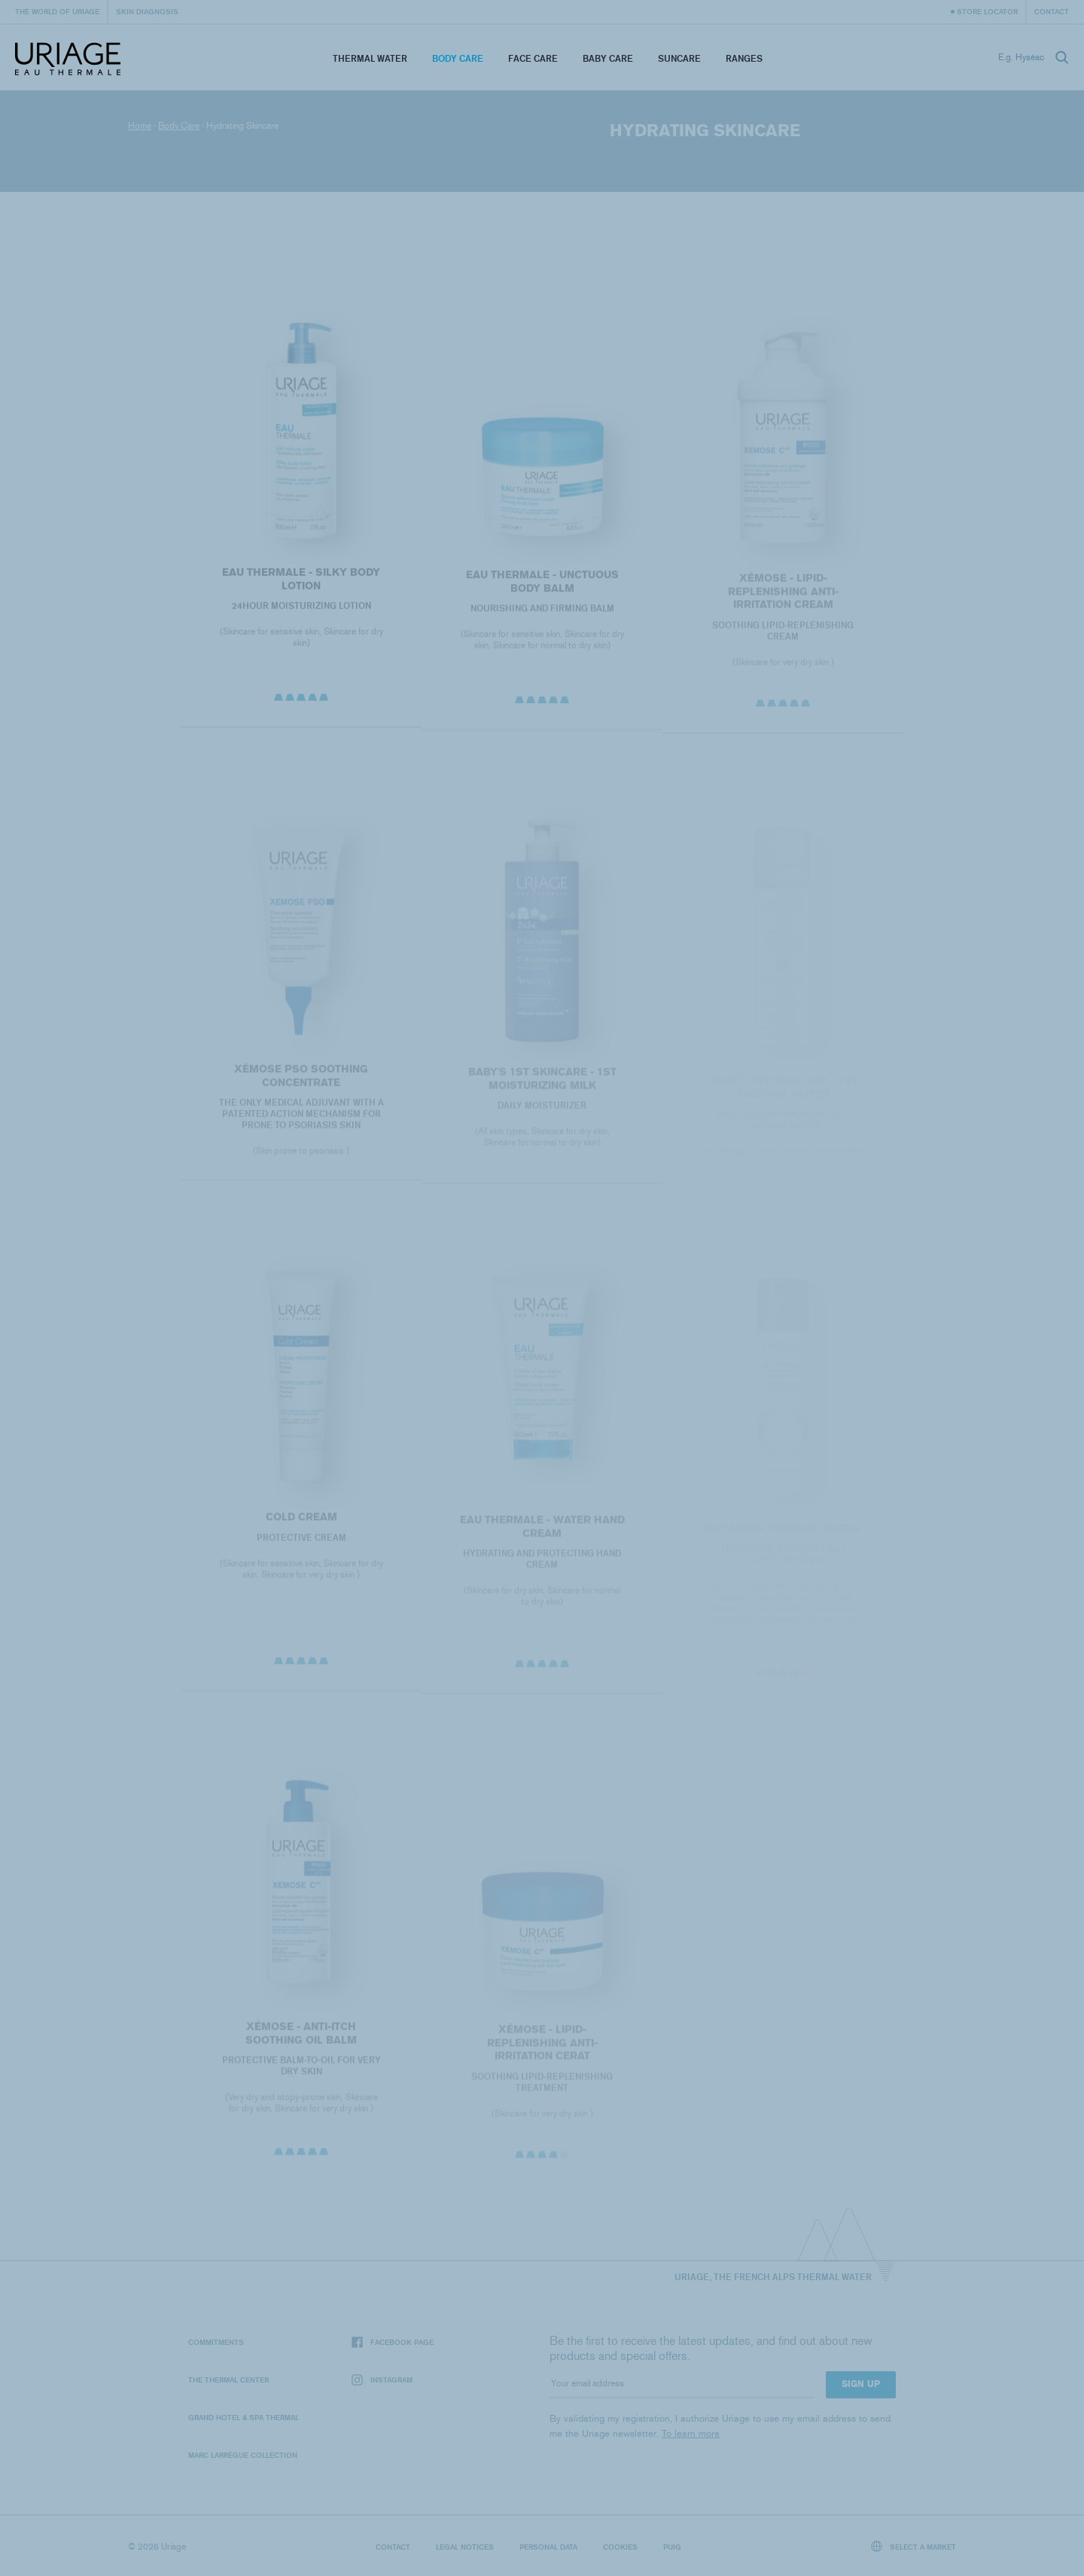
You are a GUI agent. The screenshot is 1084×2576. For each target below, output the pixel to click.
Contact (1051, 11)
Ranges (744, 58)
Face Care (533, 58)
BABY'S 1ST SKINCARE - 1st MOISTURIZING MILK (541, 1086)
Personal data (548, 2546)
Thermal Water (370, 58)
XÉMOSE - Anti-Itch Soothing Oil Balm (301, 2040)
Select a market (914, 2546)
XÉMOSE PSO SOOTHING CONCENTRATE (301, 1082)
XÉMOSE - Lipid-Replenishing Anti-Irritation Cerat (541, 2050)
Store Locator (987, 11)
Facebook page (393, 2342)
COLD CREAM (300, 1523)
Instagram (382, 2380)
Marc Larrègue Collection (242, 2454)
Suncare (679, 58)
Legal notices (465, 2546)
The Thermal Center (228, 2379)
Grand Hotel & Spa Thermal (243, 2417)
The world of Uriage (57, 11)
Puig (672, 2546)
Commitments (216, 2341)
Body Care (457, 58)
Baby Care (608, 58)
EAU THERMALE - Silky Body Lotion (301, 584)
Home (139, 125)
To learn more (691, 2433)
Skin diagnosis (147, 11)
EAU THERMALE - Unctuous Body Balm (541, 587)
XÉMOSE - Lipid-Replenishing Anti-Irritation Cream (783, 598)
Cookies (620, 2546)
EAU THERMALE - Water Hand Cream (541, 1533)
